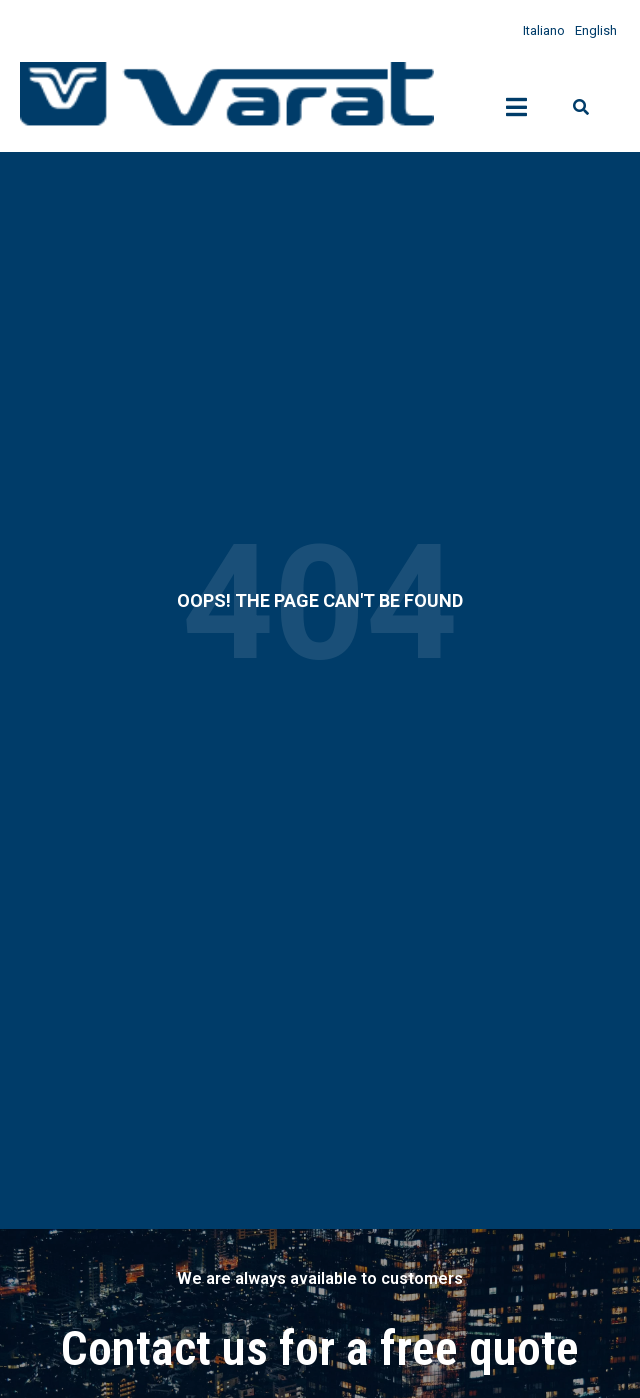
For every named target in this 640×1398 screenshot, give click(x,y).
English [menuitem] (596, 30)
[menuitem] (539, 30)
